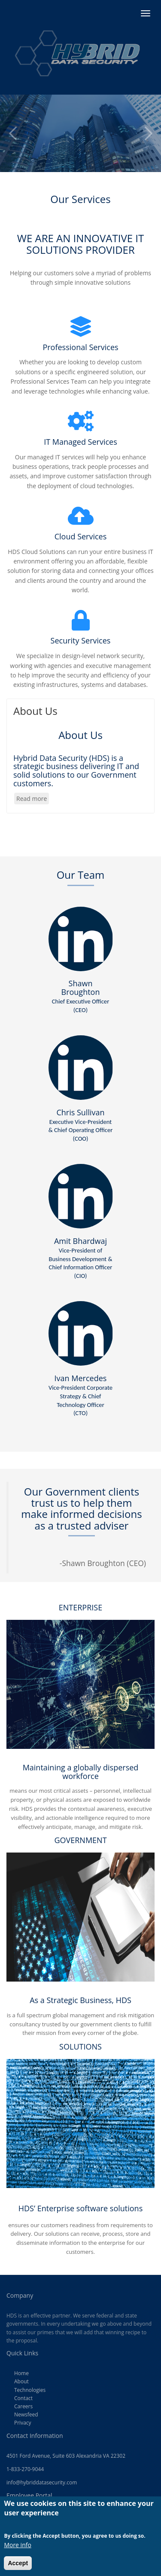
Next (148, 133)
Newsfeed (26, 2414)
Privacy (22, 2422)
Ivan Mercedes (80, 1395)
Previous (12, 133)
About (21, 2381)
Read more (32, 799)
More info (17, 2550)
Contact (23, 2398)
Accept (18, 2568)
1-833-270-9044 (25, 2469)
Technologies (30, 2390)
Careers (23, 2406)
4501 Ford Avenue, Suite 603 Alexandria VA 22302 (65, 2455)
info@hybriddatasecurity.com (41, 2482)
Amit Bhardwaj (80, 1258)
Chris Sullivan (81, 1124)
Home (21, 2373)
